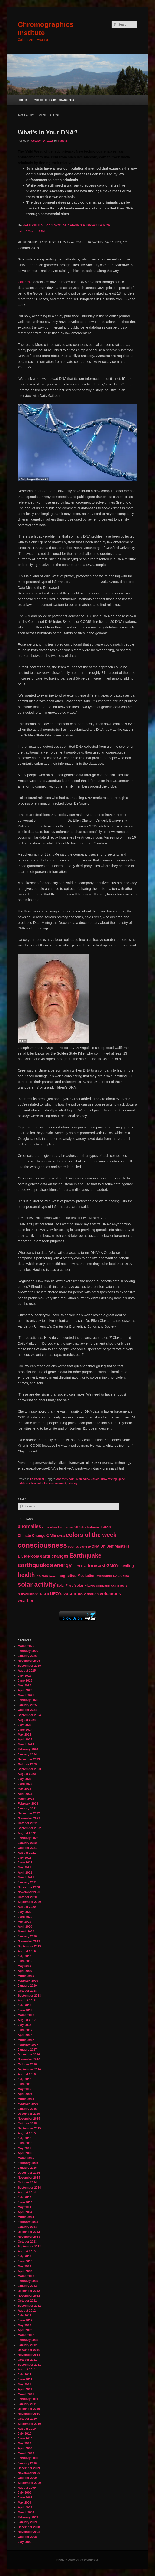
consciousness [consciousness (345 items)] (42, 1545)
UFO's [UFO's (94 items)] (56, 1593)
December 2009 (29, 2468)
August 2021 (27, 1852)
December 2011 (29, 2350)
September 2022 (29, 1828)
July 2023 (24, 1779)
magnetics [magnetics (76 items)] (66, 1575)
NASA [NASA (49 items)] (117, 1576)
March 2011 (26, 2394)
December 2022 (29, 1813)
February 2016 (28, 2103)
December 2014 (29, 2172)
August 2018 (27, 2000)
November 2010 (29, 2413)
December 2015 (29, 2113)
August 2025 (27, 1670)
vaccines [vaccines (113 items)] (73, 1593)
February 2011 (28, 2399)
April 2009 (25, 2507)
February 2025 (28, 1700)
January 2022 (27, 1843)
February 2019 (28, 1980)
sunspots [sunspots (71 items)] (119, 1585)
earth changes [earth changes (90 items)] (54, 1556)
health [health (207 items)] (26, 1575)
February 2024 (28, 1749)
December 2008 (29, 2527)
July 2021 (24, 1857)
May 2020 (24, 1921)
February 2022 (28, 1838)
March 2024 (26, 1744)
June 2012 (25, 2320)
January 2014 (27, 2227)
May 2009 (24, 2502)
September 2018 (29, 1995)
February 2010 (28, 2458)
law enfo (37, 1483)
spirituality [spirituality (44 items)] (103, 1585)
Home (23, 100)
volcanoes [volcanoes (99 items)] (110, 1593)
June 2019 (25, 1961)
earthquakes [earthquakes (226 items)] (35, 1565)
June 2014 (25, 2202)
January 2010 (27, 2463)
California (25, 282)
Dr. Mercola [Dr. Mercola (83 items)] (28, 1556)
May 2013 (24, 2266)
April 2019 (25, 1971)
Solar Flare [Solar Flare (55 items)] (65, 1585)
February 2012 (28, 2340)
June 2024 (25, 1729)
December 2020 (29, 1887)
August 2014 (27, 2192)
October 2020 (27, 1897)
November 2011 (29, 2355)
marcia (62, 140)
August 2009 (27, 2487)
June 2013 (25, 2261)
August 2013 (27, 2251)
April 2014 (25, 2212)
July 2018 (24, 2005)
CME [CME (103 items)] (51, 1535)
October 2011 (27, 2359)
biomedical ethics (87, 1479)
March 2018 (26, 2015)
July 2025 (24, 1675)
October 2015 (27, 2123)
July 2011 (24, 2374)
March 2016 (26, 2098)
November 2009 (29, 2473)
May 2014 (24, 2207)
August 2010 (27, 2428)
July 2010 (24, 2433)
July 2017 (24, 2025)
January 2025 (27, 1705)
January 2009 (27, 2522)
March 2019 (26, 1975)
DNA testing (109, 1479)
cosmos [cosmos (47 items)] (73, 1546)
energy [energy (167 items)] (63, 1565)
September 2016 (29, 2069)
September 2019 (29, 1946)
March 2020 (26, 1931)
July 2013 (24, 2256)
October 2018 (27, 1990)
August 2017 (27, 2020)
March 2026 (26, 1646)
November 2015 (29, 2118)
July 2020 (24, 1912)
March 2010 (26, 2453)
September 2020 (29, 1902)
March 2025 (26, 1695)
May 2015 (24, 2148)
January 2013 (27, 2286)
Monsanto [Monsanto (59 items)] (104, 1576)
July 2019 (24, 1956)
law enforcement (55, 1483)
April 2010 (25, 2448)
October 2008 (27, 2536)
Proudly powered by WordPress (77, 2559)
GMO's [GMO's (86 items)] (112, 1565)
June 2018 (25, 2010)
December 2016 (29, 2054)
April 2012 (25, 2330)
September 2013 (29, 2246)
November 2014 (29, 2177)
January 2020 (27, 1936)
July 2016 (24, 2079)
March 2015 (26, 2158)
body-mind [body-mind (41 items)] (93, 1527)
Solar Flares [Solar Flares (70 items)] (84, 1585)
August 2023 (27, 1774)
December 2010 (29, 2409)
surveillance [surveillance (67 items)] (28, 1594)
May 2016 (24, 2089)
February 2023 (28, 1803)
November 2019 (29, 1941)
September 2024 (29, 1715)
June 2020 (25, 1916)
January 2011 (27, 2404)
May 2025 (24, 1685)
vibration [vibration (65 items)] (91, 1594)
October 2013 (27, 2241)
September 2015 (29, 2128)
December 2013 (29, 2231)
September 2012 (29, 2305)
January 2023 (27, 1808)
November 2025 (29, 1660)
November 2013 (29, 2236)
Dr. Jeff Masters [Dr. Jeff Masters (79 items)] (114, 1546)
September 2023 (29, 1769)
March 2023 (26, 1798)
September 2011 (29, 2364)
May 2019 (24, 1966)
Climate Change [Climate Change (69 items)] (31, 1536)
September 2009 (29, 2482)
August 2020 (27, 1906)
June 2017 (25, 2030)
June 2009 (25, 2497)
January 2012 (27, 2345)
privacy (72, 1483)
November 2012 (29, 2295)
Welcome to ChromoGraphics (54, 100)
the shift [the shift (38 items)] (44, 1594)
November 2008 (29, 2532)
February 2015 (28, 2163)
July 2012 (24, 2315)
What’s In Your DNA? (48, 132)
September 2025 (29, 1665)
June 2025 (25, 1680)
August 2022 (27, 1833)
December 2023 (29, 1759)
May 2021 (24, 1867)
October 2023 (27, 1764)
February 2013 (28, 2281)
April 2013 (25, 2271)
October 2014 (27, 2182)
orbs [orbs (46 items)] (126, 1576)
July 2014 (24, 2197)
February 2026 (28, 1651)
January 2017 (27, 2049)
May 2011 (24, 2384)
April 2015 (25, 2153)
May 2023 (24, 1788)
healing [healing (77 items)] (127, 1566)
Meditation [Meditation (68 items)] (86, 1576)
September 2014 (29, 2187)
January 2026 (27, 1656)
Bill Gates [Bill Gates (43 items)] (79, 1526)
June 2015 (25, 2143)
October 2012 (27, 2300)
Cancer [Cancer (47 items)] (106, 1527)
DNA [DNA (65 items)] (95, 1546)
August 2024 (27, 1720)
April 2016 (25, 2094)
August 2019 (27, 1951)
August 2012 (27, 2310)
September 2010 (29, 2423)
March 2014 (26, 2217)
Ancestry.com (65, 1479)
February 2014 (28, 2221)
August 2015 (27, 2133)
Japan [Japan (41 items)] (52, 1576)
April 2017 (25, 2035)
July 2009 (24, 2492)
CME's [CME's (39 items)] (61, 1536)
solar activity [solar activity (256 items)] (37, 1584)
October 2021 (27, 1848)
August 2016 (27, 2074)
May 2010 (24, 2443)
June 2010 (25, 2438)
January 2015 (27, 2167)
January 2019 (27, 1985)
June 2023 (25, 1783)
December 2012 (29, 2290)
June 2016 (25, 2084)
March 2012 (26, 2335)
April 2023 (25, 1793)
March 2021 (26, 1877)
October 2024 (27, 1710)
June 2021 (25, 1862)
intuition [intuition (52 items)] (42, 1576)
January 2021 (27, 1882)
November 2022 (29, 1818)
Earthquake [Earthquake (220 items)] (85, 1555)
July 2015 (24, 2138)
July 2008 (24, 2542)
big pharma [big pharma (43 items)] (65, 1526)
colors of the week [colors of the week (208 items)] (91, 1534)
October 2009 (27, 2478)
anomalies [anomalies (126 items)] (29, 1526)
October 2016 (27, 2064)
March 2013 (26, 2276)
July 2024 (24, 1724)
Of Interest (37, 1479)
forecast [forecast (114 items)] (97, 1565)
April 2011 (25, 2389)
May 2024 (24, 1734)
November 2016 (29, 2059)
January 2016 (27, 2108)
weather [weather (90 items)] (25, 1600)
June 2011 (25, 2379)
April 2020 (25, 1926)
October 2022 (27, 1823)
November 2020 (29, 1892)
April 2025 (25, 1690)
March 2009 (26, 2512)
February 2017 (28, 2044)
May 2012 (24, 2325)
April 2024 (25, 1739)
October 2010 (27, 2418)
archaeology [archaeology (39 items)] (49, 1527)
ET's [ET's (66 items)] (76, 1566)
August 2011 (27, 2369)
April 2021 (25, 1872)
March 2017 (26, 2040)
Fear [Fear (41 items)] (84, 1566)
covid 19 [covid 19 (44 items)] (85, 1546)
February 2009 (28, 2517)
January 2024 (27, 1754)
